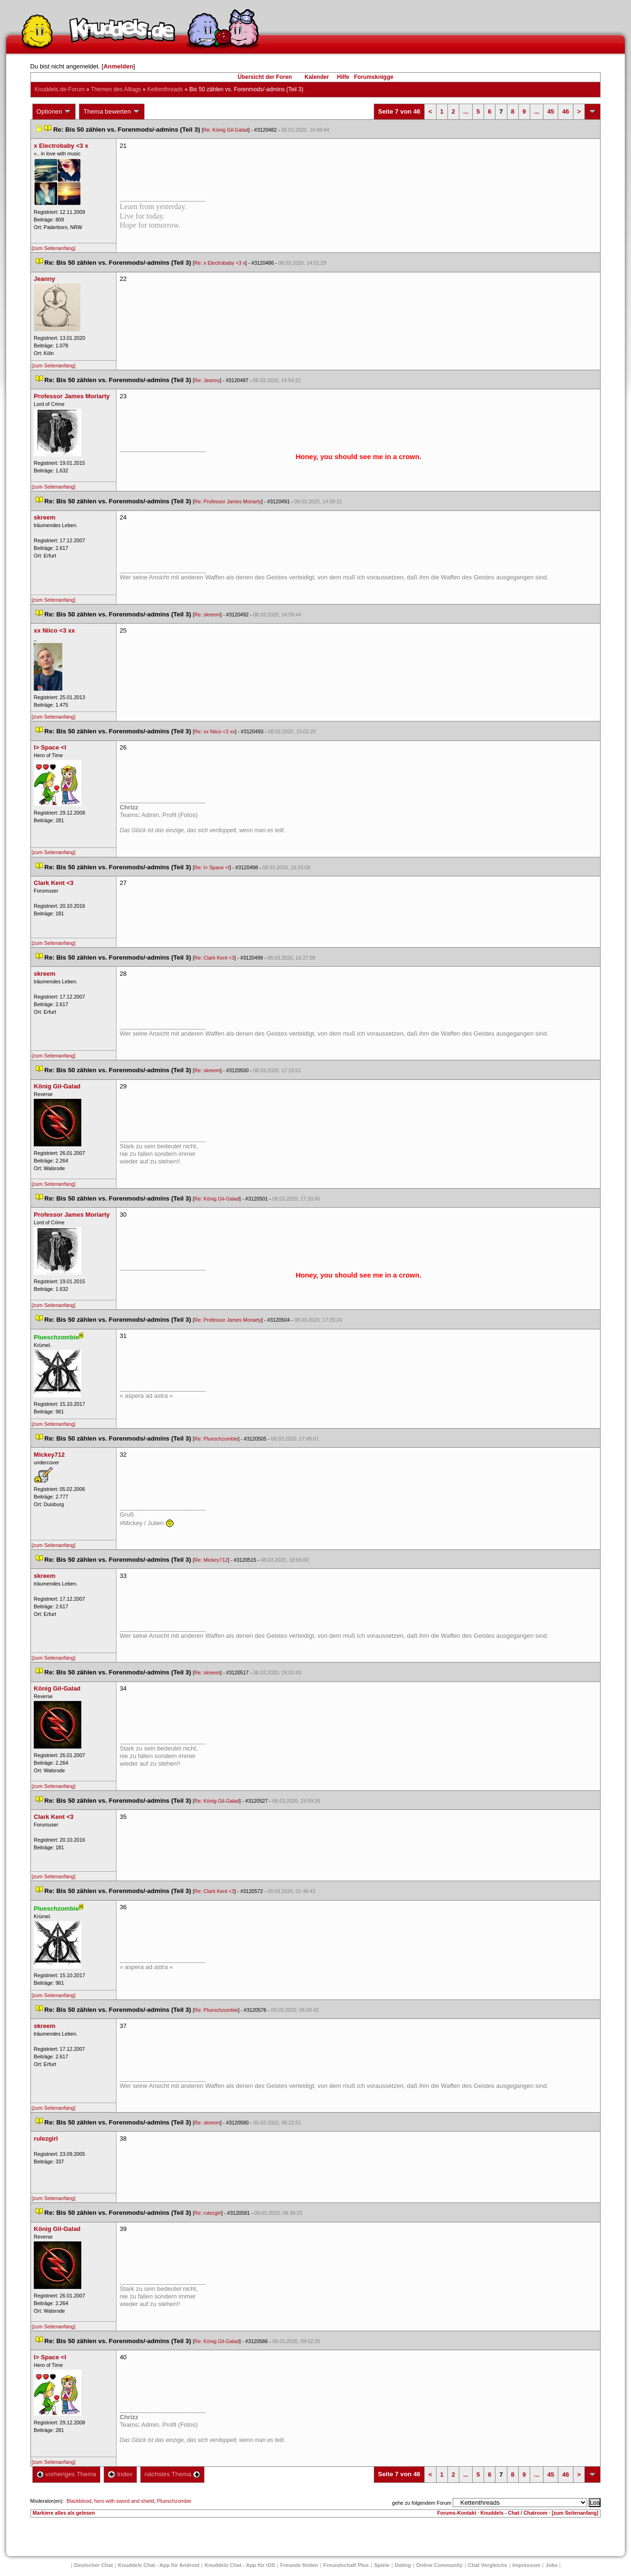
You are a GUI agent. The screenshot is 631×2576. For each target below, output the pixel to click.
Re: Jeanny (207, 380)
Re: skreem (207, 614)
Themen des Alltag (116, 89)
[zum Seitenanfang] (54, 248)
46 (565, 111)
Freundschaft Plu (346, 2565)
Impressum (527, 2565)
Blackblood (79, 2501)
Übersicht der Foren (265, 77)
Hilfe (343, 77)
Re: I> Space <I (212, 867)
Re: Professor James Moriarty (228, 501)
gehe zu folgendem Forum (421, 2503)
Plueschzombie (174, 2501)
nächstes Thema (172, 2474)
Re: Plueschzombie (216, 1439)
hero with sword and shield (124, 2501)
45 (550, 111)
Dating (403, 2565)
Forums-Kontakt (456, 2513)
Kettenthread (165, 89)
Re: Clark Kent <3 (214, 958)
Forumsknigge (374, 77)
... (465, 111)
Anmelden (118, 66)
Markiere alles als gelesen (64, 2513)
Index (120, 2474)
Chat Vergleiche (487, 2565)
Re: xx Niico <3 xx (214, 731)
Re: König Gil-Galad (225, 130)
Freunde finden (299, 2565)
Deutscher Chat (93, 2565)
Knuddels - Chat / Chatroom (513, 2513)
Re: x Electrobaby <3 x (220, 263)
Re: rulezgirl (208, 2213)
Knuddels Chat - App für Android (158, 2565)
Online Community (439, 2565)
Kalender (316, 77)
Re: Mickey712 (211, 1560)
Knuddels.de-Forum (60, 89)
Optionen (54, 111)
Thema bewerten (111, 111)
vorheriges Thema (67, 2474)
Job (551, 2565)
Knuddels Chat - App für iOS (239, 2565)
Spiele (381, 2565)
